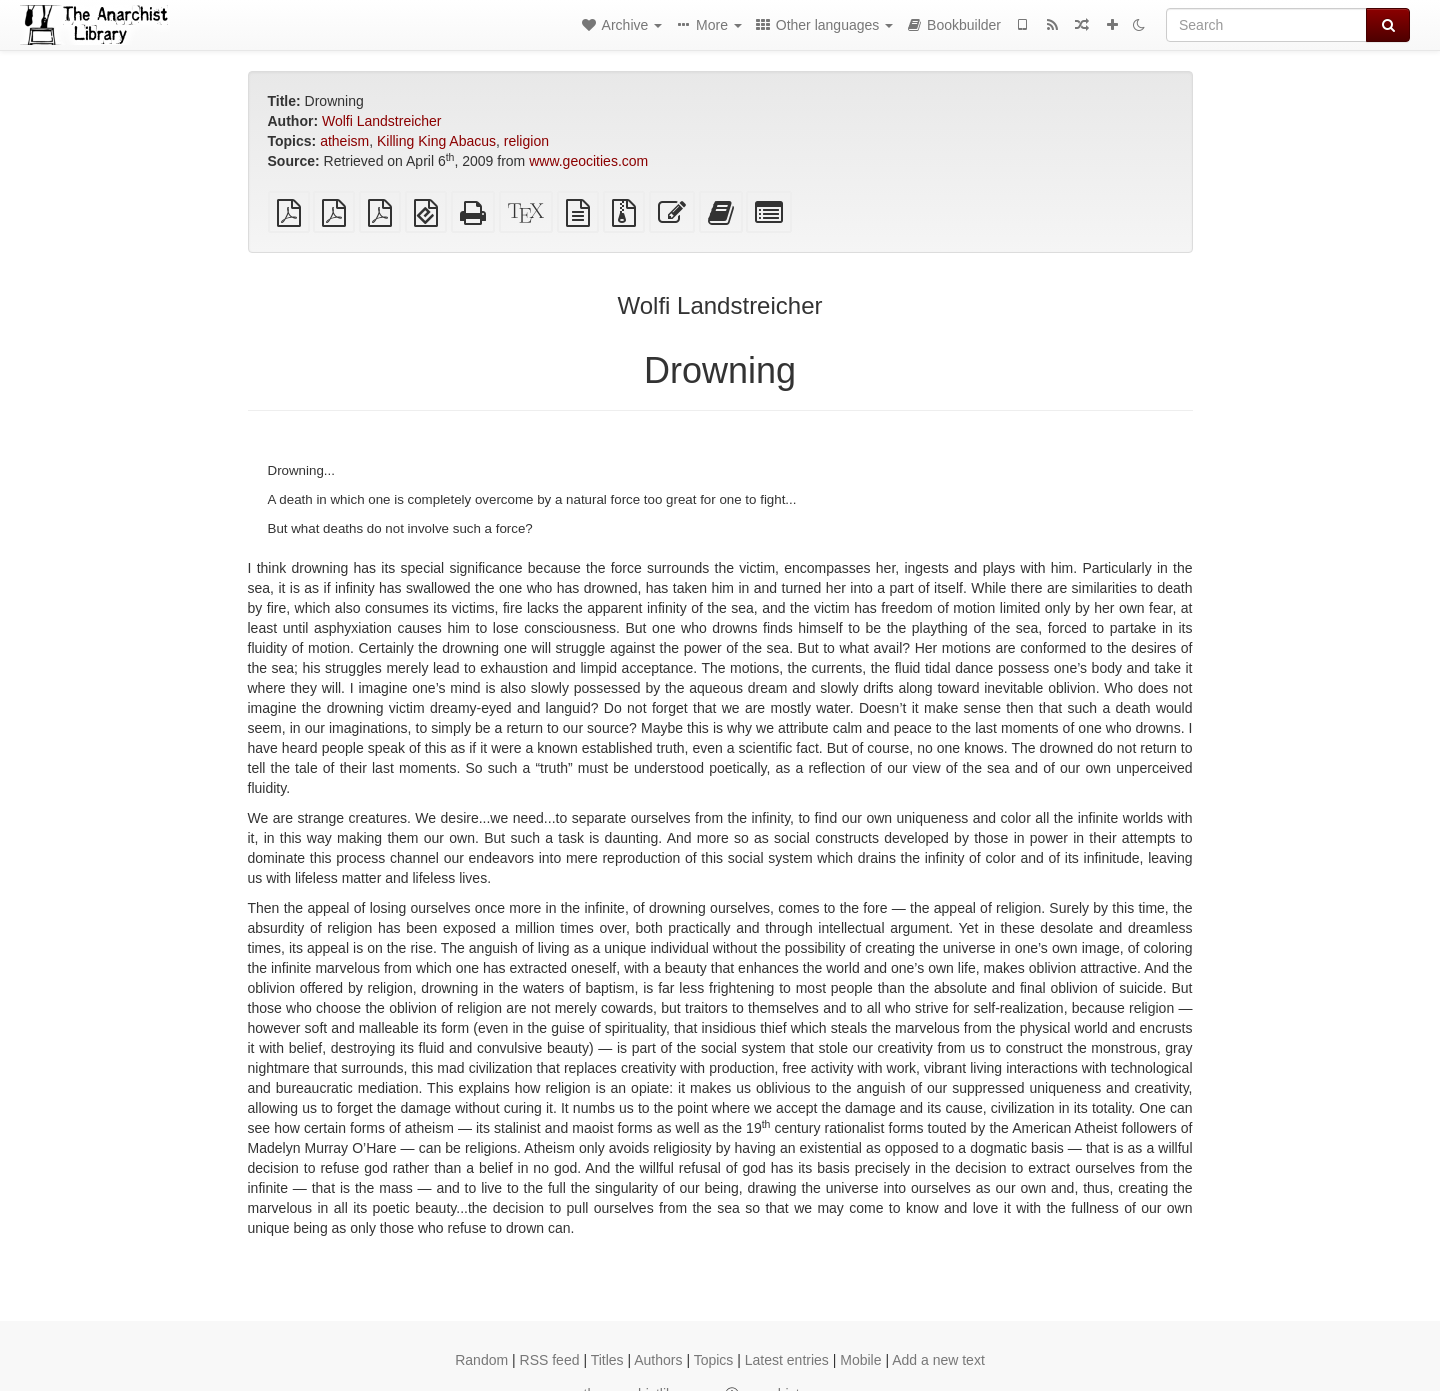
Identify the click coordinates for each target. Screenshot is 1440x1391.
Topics (714, 1360)
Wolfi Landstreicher (382, 121)
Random (481, 1360)
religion (526, 141)
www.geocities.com (588, 161)
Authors (658, 1360)
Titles (607, 1360)
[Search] (1266, 25)
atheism (344, 141)
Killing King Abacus (436, 141)
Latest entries (787, 1360)
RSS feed (550, 1360)
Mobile (860, 1360)
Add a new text (938, 1360)
